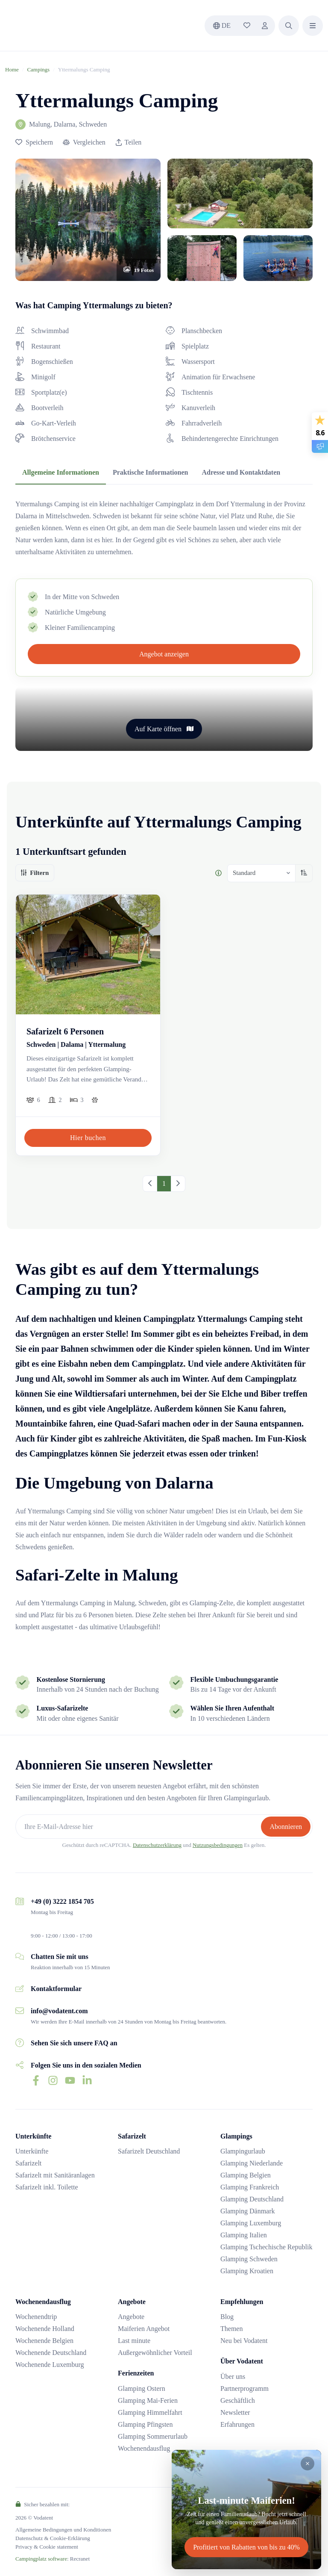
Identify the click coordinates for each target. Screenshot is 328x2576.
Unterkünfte (31, 2151)
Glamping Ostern (141, 2388)
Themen (231, 2328)
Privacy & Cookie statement (46, 2547)
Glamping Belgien (245, 2175)
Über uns (232, 2376)
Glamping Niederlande (251, 2163)
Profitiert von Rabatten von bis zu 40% (246, 2547)
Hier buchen (88, 1137)
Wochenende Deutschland (50, 2352)
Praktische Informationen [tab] (150, 472)
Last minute (134, 2340)
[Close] (307, 2463)
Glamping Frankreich (249, 2187)
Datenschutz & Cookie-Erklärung (52, 2538)
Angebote (131, 2316)
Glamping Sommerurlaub (152, 2436)
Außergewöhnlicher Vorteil (155, 2352)
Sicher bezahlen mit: (42, 2504)
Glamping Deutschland (252, 2199)
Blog (227, 2316)
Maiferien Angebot (144, 2328)
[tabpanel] (164, 528)
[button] (288, 25)
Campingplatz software (41, 2558)
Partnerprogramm (244, 2388)
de (222, 25)
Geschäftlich (237, 2400)
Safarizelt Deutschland (149, 2151)
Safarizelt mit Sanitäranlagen (55, 2175)
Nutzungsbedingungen (218, 1845)
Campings (38, 69)
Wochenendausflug (144, 2448)
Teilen (128, 142)
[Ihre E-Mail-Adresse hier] (139, 1827)
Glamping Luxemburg (250, 2223)
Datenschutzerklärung (157, 1845)
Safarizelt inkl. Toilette (46, 2187)
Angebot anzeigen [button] (164, 654)
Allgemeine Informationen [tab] (60, 472)
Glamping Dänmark (247, 2211)
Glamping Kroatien (246, 2271)
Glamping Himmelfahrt (150, 2412)
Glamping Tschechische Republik (266, 2247)
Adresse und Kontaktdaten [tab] (241, 472)
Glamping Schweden (249, 2259)
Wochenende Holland (44, 2328)
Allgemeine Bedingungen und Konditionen (63, 2529)
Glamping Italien (243, 2235)
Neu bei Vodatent (244, 2340)
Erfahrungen (237, 2424)
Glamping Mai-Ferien (148, 2400)
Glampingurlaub (242, 2151)
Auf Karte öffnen (164, 729)
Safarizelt (28, 2163)
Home (12, 69)
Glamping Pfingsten (145, 2424)
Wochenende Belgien (44, 2340)
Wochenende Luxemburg (49, 2364)
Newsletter (235, 2412)
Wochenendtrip (36, 2316)
